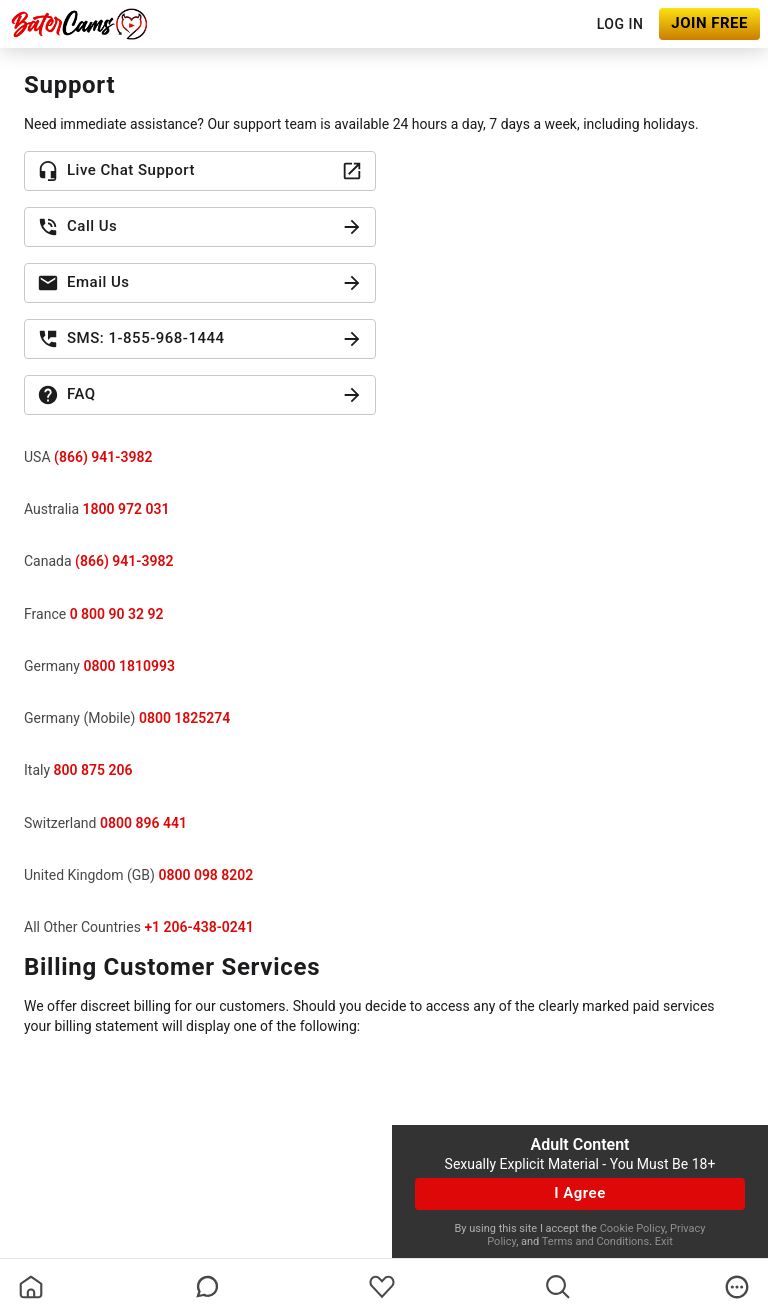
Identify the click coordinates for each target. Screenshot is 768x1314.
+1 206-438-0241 (198, 927)
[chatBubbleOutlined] (207, 1286)
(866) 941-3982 (103, 457)
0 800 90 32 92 (117, 614)
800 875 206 (93, 770)
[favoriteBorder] (382, 1287)
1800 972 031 (126, 509)
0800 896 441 (143, 823)
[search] (558, 1287)
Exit (664, 1241)
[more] (737, 1287)
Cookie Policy (632, 1228)
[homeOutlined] (31, 1287)
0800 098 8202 (205, 875)
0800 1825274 (184, 718)
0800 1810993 (128, 666)
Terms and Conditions (595, 1241)
